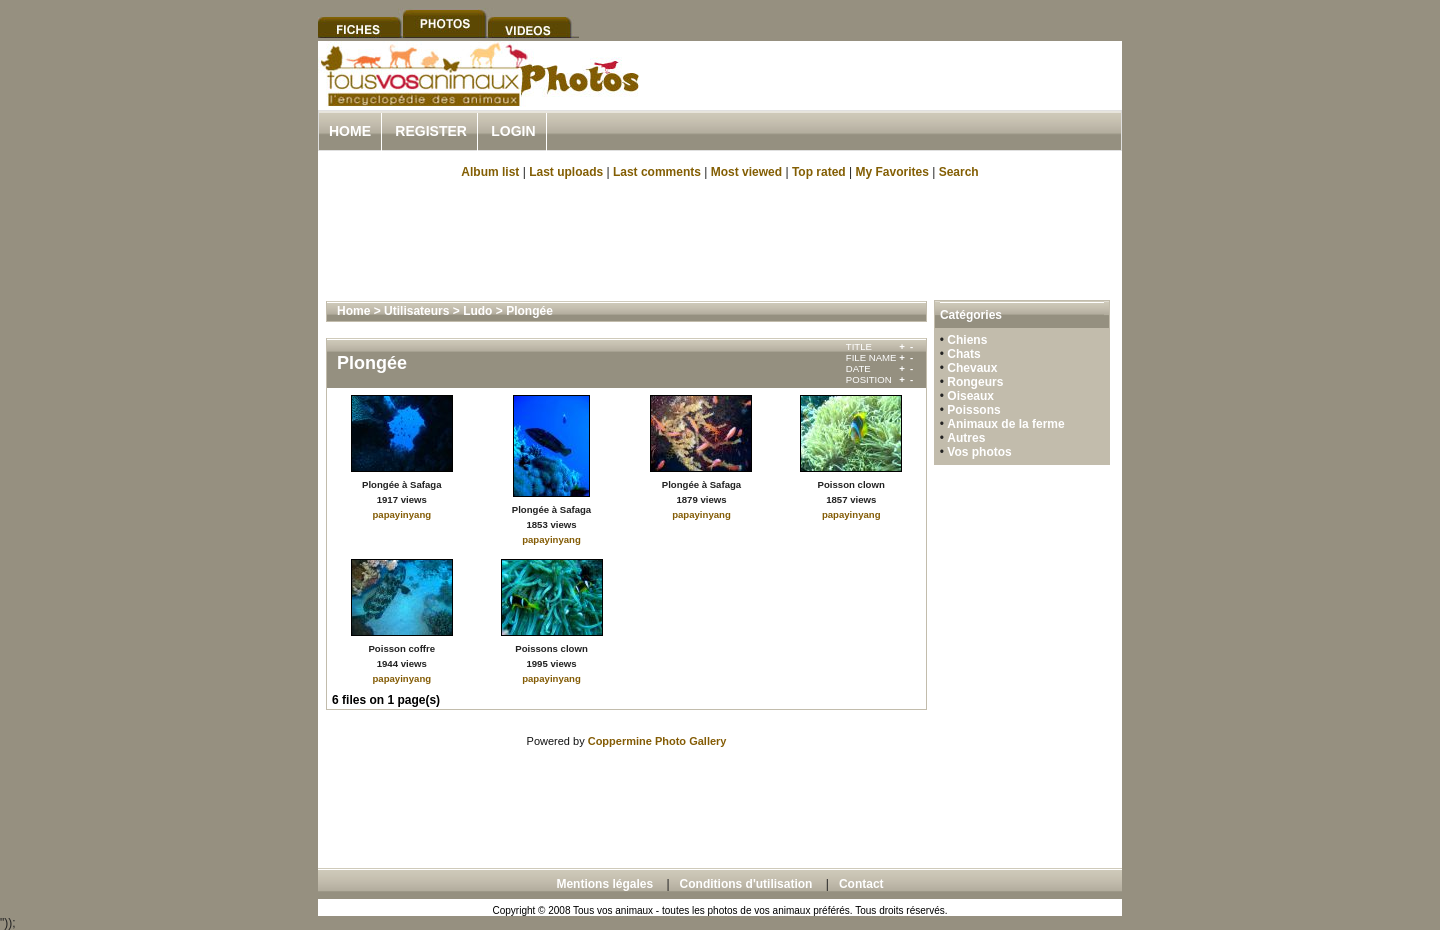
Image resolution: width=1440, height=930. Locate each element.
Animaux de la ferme (1005, 424)
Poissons (973, 410)
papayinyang (401, 514)
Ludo (477, 311)
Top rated (819, 172)
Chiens (967, 340)
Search (959, 172)
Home (350, 131)
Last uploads (566, 172)
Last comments (657, 172)
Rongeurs (975, 382)
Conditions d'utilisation (746, 884)
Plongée (529, 311)
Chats (963, 354)
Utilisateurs (416, 311)
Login (513, 131)
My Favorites (892, 172)
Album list (490, 172)
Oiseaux (970, 396)
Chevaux (972, 368)
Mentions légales (604, 884)
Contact (861, 884)
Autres (966, 438)
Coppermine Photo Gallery (657, 741)
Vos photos (979, 452)
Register (431, 131)
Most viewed (746, 172)
